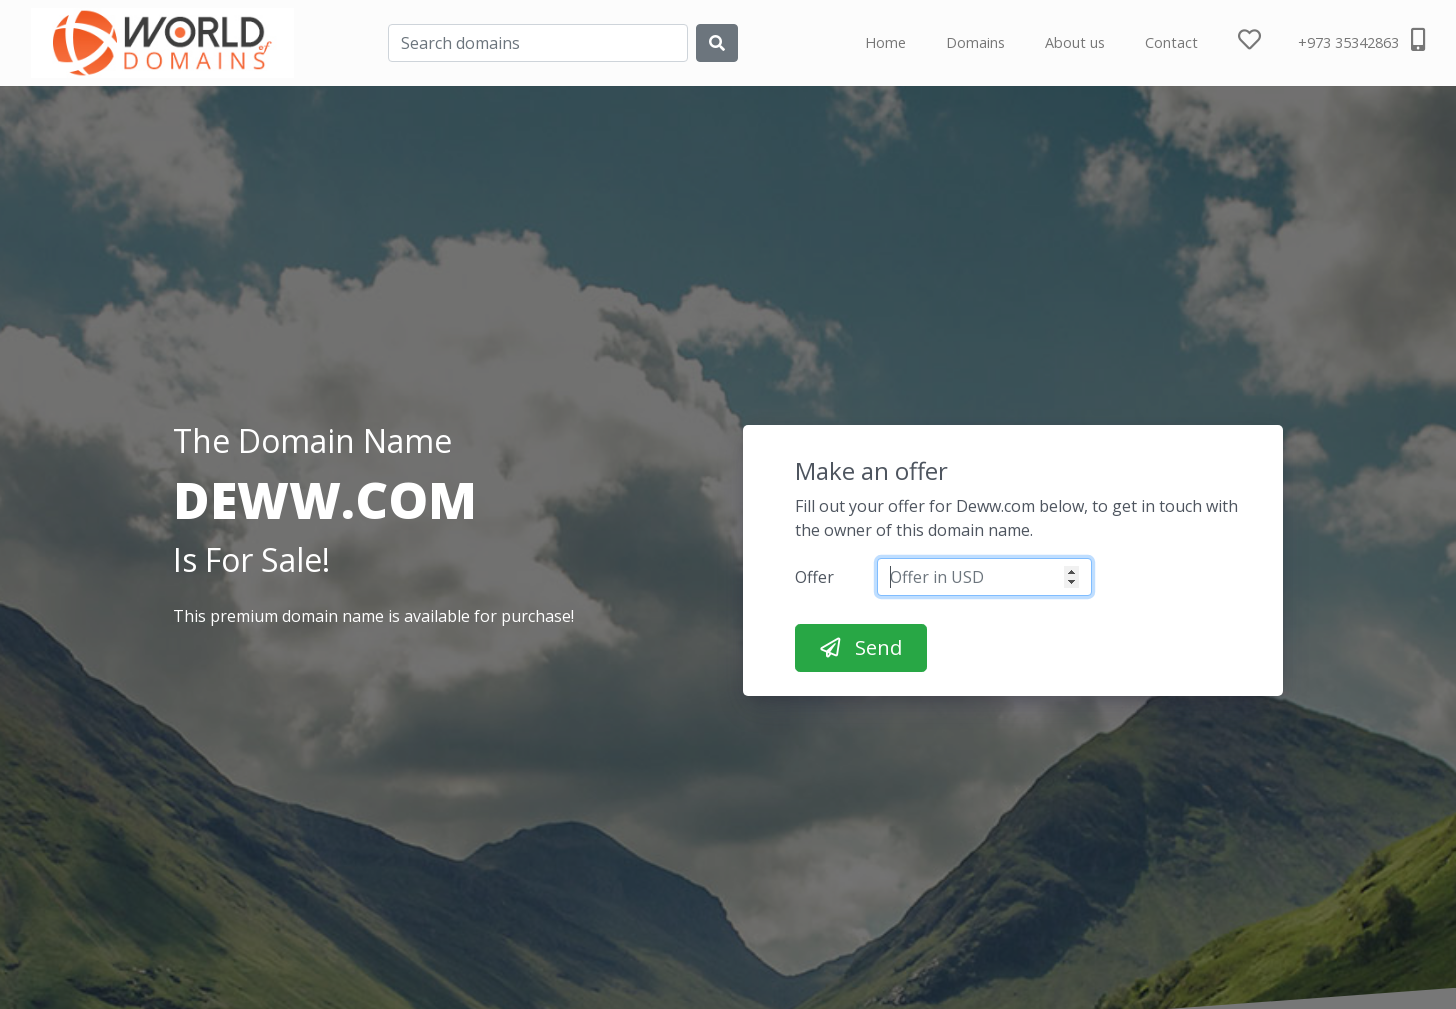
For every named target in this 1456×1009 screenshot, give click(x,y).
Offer (814, 577)
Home (885, 42)
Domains (975, 42)
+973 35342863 (1361, 40)
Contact (1171, 42)
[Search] (538, 43)
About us (1075, 42)
